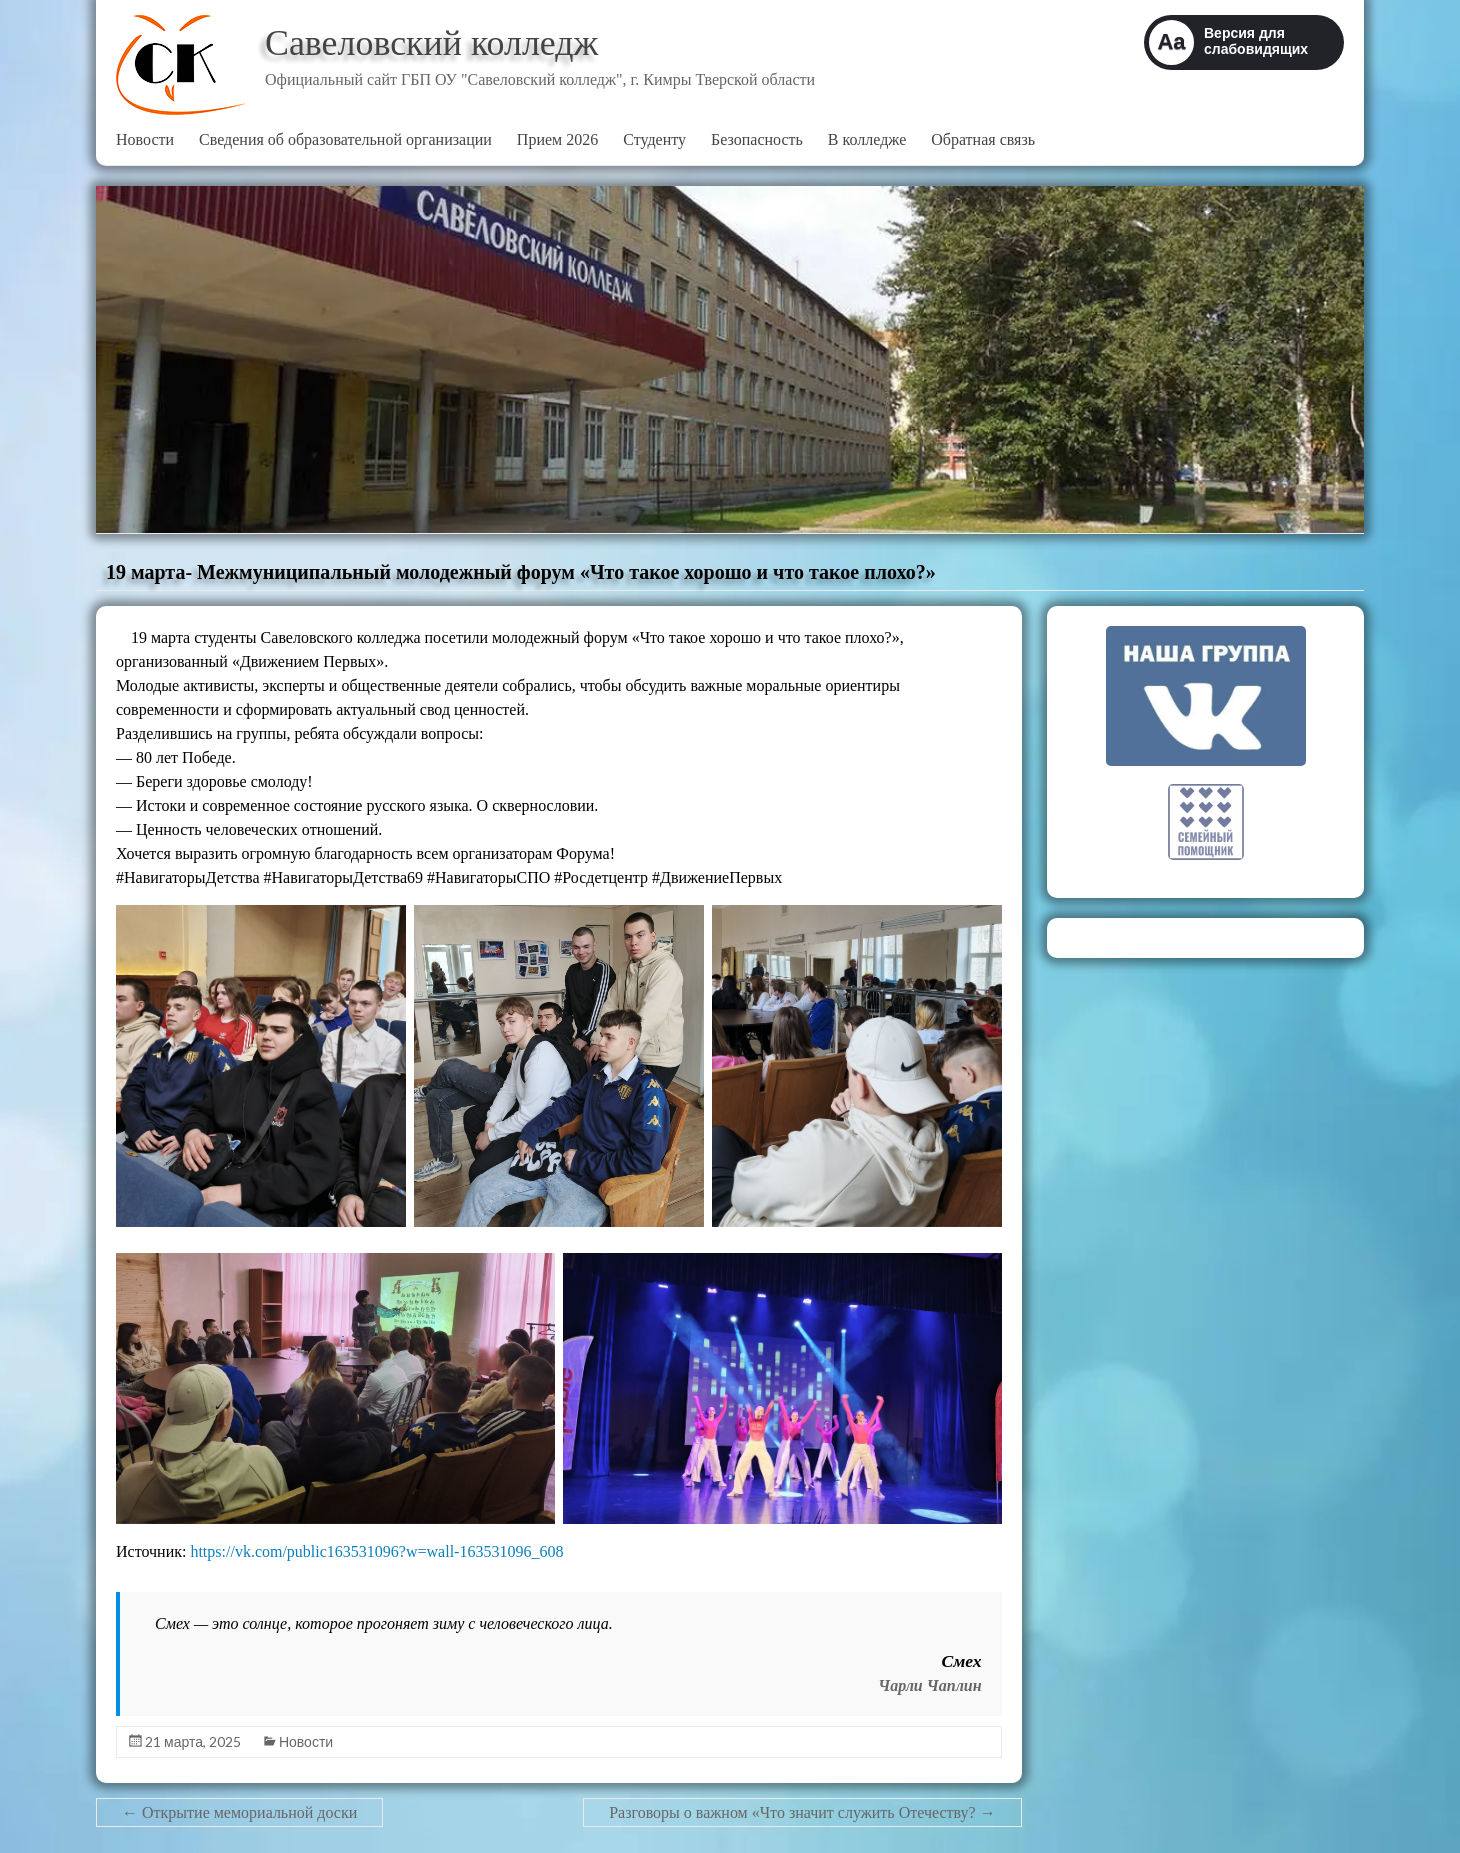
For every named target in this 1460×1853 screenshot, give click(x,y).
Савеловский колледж (432, 43)
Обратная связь (983, 139)
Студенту (654, 139)
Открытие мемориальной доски (239, 1812)
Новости (145, 139)
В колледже (867, 139)
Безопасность (757, 139)
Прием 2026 (557, 139)
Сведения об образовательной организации (345, 139)
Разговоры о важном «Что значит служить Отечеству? (802, 1812)
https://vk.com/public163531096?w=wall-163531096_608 (376, 1551)
